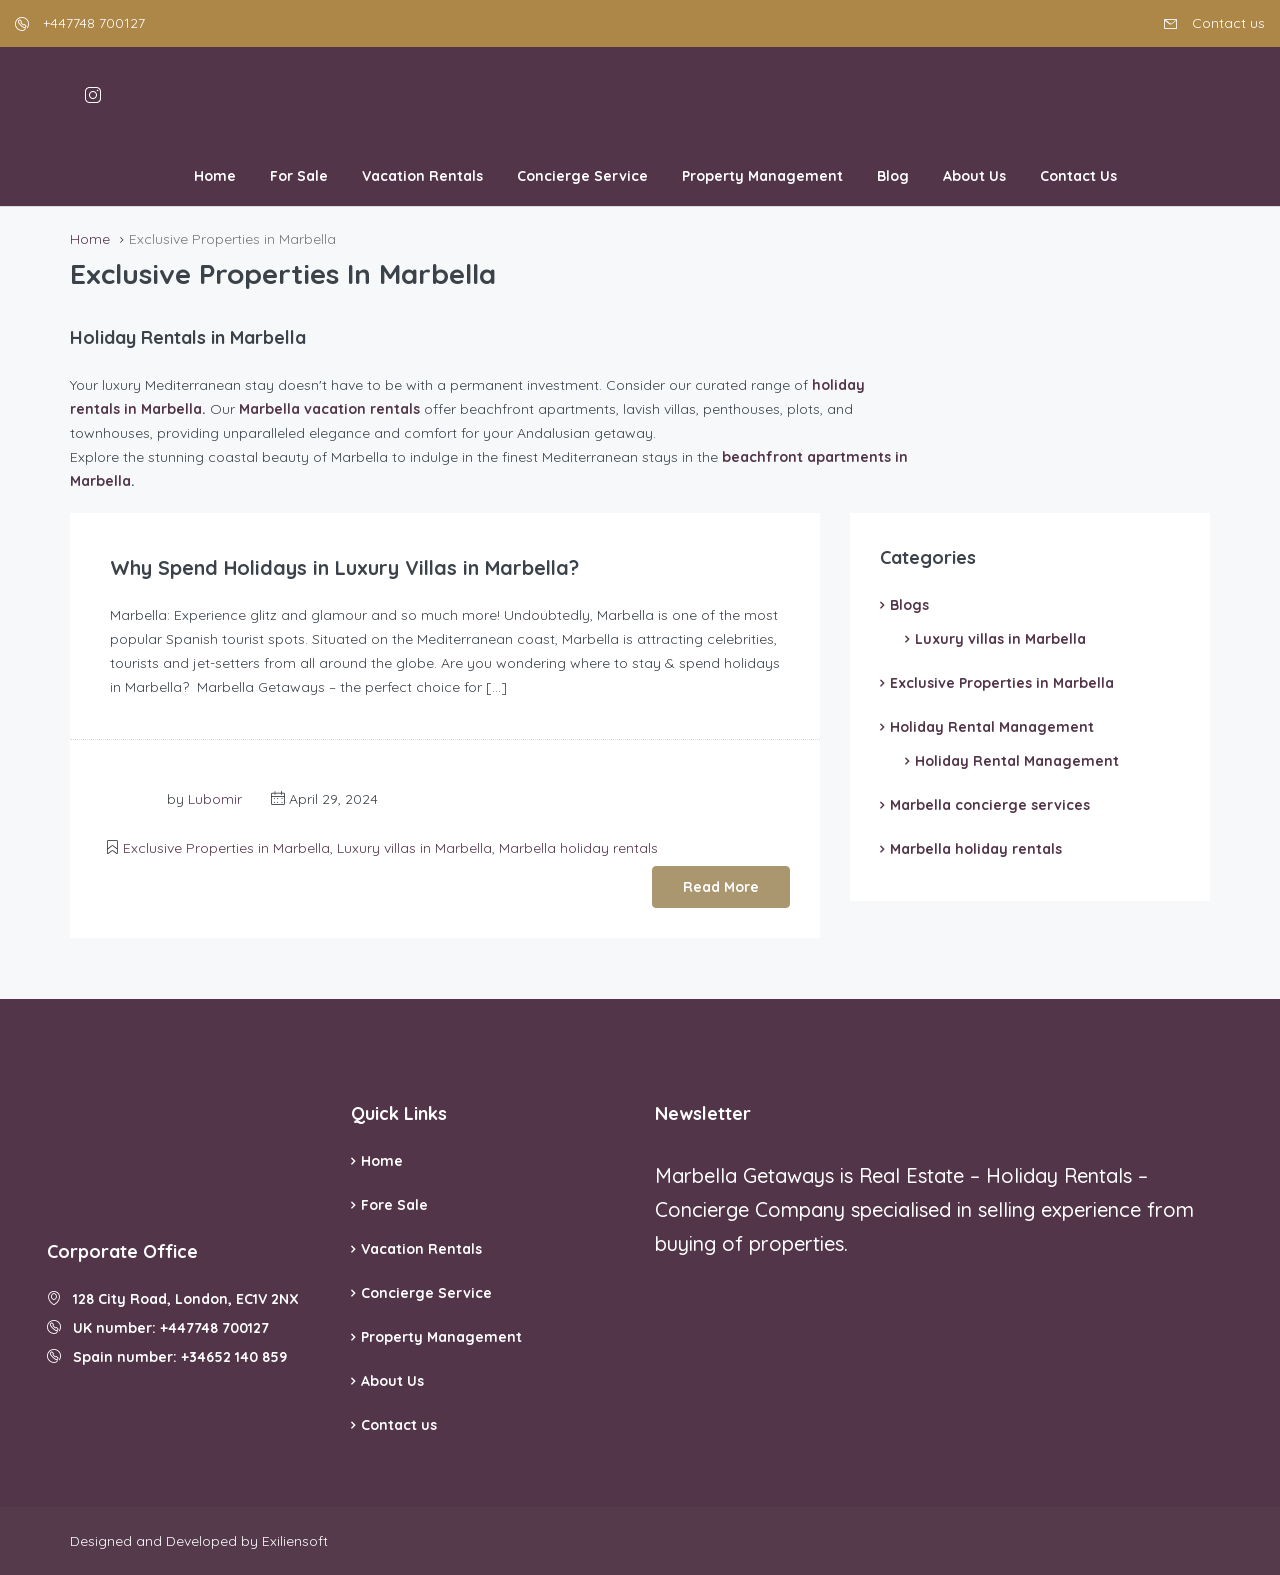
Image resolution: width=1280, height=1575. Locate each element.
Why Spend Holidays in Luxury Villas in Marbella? (347, 567)
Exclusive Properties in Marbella (226, 848)
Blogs (909, 605)
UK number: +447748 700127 (158, 1328)
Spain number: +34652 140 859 (167, 1357)
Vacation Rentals (422, 176)
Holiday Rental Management (992, 727)
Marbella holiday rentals (578, 848)
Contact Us (1078, 176)
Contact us (1214, 23)
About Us (974, 176)
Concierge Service (582, 176)
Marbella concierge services (990, 805)
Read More (721, 887)
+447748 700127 (80, 23)
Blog (893, 176)
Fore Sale (394, 1205)
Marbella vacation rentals (329, 409)
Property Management (762, 176)
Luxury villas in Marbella (414, 848)
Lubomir (215, 799)
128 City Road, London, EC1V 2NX (173, 1299)
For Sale (299, 176)
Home (215, 176)
